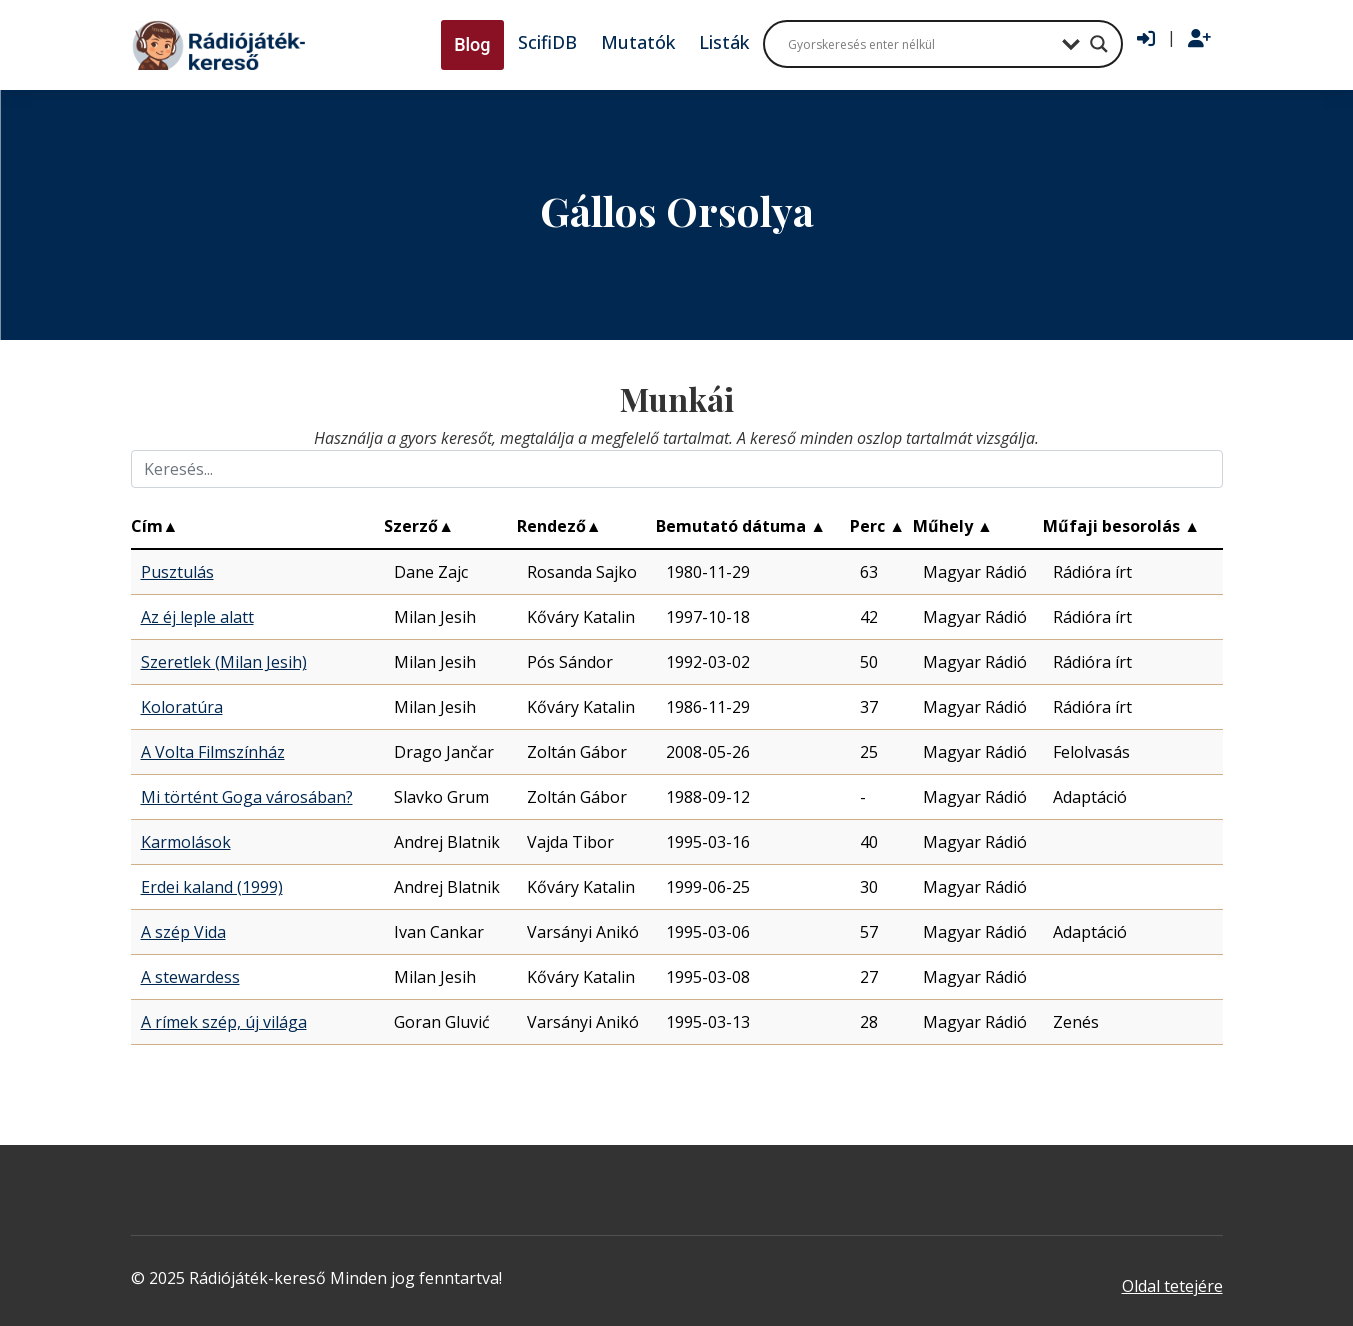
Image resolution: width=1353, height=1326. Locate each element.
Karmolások (186, 842)
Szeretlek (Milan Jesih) (224, 662)
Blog (472, 44)
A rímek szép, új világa (224, 1022)
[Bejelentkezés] (1146, 39)
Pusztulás (177, 572)
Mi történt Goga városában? (247, 797)
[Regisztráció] (1199, 39)
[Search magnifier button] (1099, 44)
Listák (724, 42)
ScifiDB (547, 42)
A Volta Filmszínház (213, 752)
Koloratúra (182, 707)
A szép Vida (183, 932)
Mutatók (638, 42)
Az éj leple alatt (197, 617)
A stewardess (190, 977)
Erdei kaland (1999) (212, 887)
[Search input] (920, 44)
